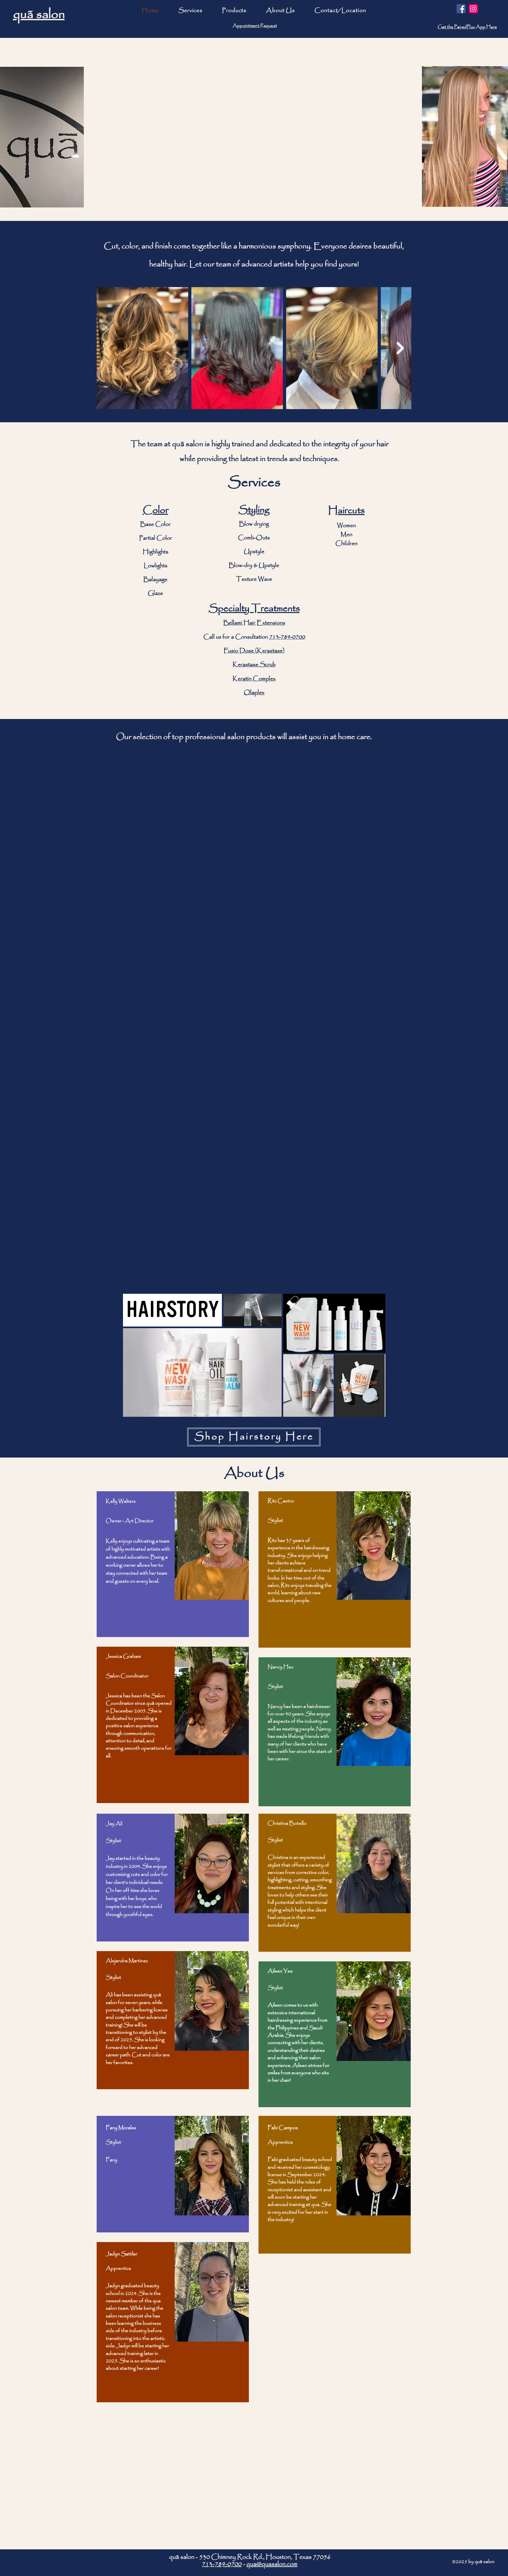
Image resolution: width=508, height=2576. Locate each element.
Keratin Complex (254, 678)
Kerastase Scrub (254, 664)
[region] (173, 1564)
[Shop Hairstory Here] (253, 1437)
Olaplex (254, 692)
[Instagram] (473, 8)
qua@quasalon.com (271, 2564)
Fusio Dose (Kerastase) (254, 650)
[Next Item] (400, 348)
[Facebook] (461, 8)
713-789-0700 (287, 637)
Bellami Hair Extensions (254, 622)
